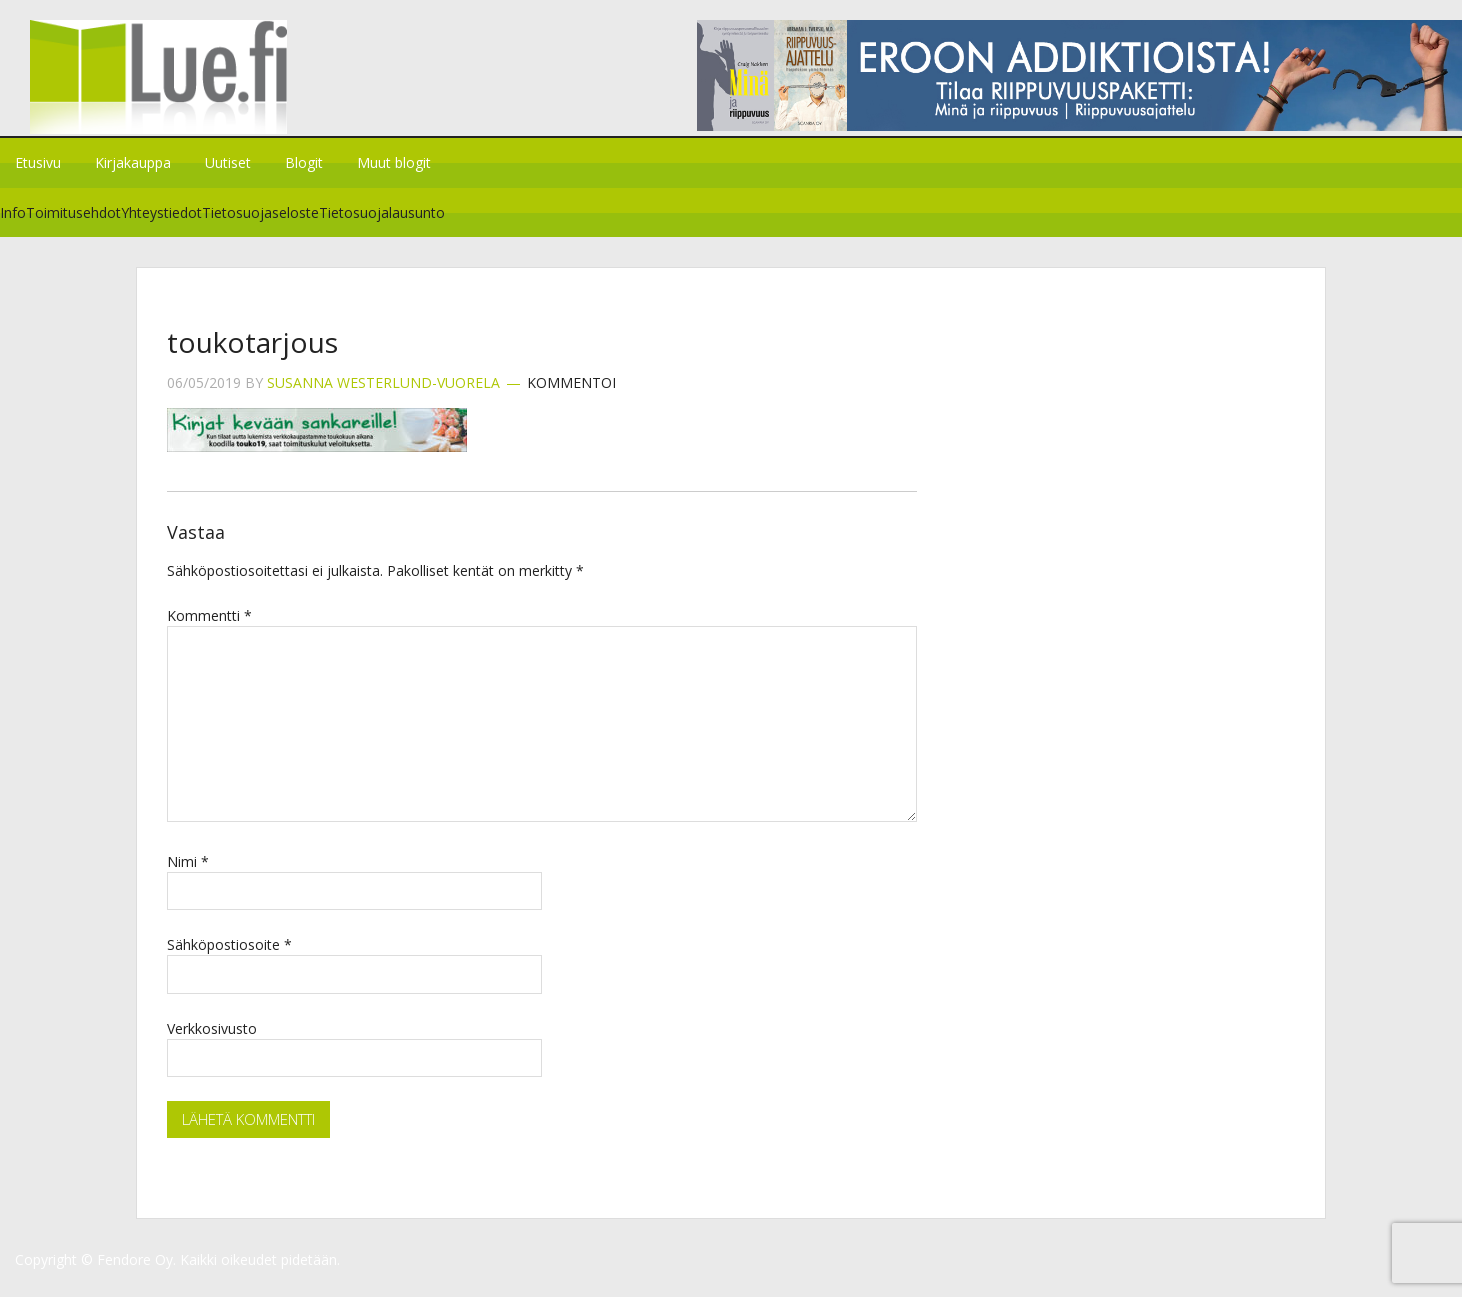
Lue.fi (168, 84)
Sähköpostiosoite (229, 956)
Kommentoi (571, 395)
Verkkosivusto (212, 1040)
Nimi (188, 873)
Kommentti (209, 627)
